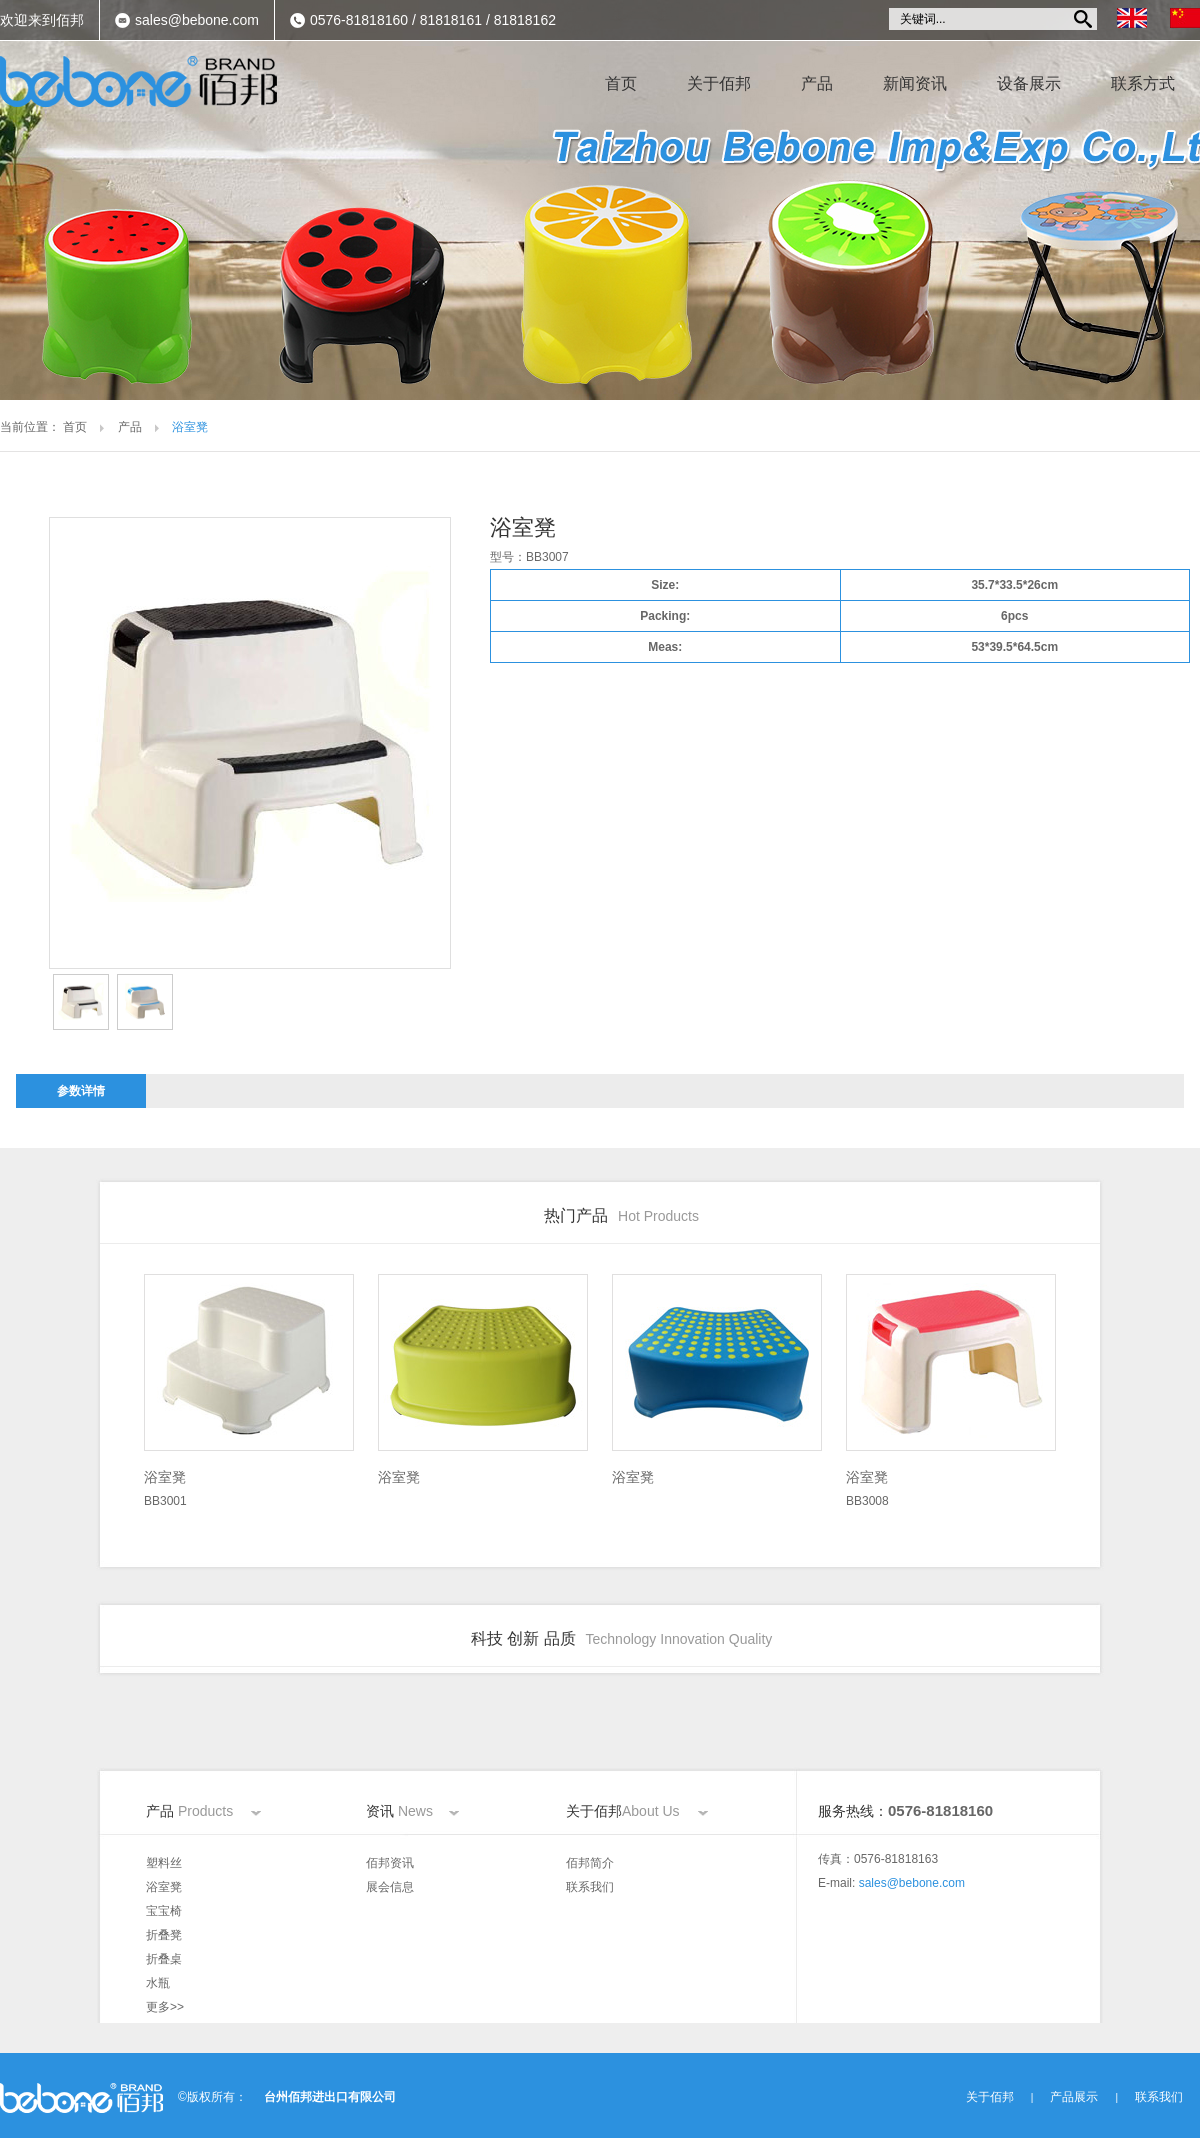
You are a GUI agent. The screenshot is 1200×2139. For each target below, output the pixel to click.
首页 (621, 83)
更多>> (165, 2007)
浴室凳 (164, 1887)
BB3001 (249, 1486)
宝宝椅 (164, 1911)
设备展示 (1029, 83)
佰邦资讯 (390, 1863)
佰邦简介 (590, 1863)
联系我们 (590, 1887)
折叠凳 (164, 1935)
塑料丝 (164, 1863)
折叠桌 (164, 1959)
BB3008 (951, 1486)
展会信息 (390, 1887)
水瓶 (158, 1983)
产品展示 (1074, 2097)
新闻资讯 (915, 83)
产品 (817, 83)
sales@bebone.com (197, 20)
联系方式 (1143, 83)
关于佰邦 (719, 83)
